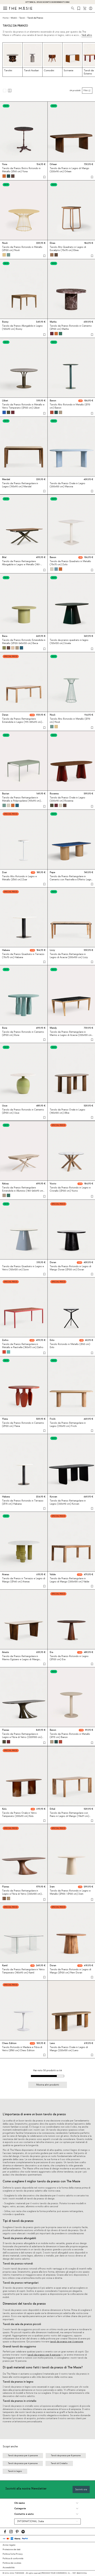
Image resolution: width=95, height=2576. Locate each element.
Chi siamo (19, 2503)
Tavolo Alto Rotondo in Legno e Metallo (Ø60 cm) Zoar (19, 878)
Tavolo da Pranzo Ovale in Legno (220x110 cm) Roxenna (67, 799)
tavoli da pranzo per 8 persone (43, 2354)
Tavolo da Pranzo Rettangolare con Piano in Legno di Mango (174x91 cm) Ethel (69, 1816)
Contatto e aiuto (24, 2514)
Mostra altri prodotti (47, 2084)
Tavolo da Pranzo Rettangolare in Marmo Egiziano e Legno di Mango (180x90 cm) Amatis (21, 1659)
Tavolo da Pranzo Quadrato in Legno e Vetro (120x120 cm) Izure (23, 1268)
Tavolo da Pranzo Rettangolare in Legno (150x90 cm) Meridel (20, 485)
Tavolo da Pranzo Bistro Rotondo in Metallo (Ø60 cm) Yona (21, 170)
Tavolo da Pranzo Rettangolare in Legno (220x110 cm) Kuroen (68, 1502)
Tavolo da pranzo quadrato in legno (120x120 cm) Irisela (69, 642)
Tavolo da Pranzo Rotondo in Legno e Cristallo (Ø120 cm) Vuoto (70, 1189)
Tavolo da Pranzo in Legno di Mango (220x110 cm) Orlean (69, 170)
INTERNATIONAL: (30, 2521)
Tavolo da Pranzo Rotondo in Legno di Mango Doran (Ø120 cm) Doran (70, 1268)
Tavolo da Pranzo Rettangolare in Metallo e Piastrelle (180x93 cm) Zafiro (22, 1346)
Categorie (20, 2508)
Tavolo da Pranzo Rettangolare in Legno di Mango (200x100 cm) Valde (69, 1580)
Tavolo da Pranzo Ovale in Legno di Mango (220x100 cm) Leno (69, 2049)
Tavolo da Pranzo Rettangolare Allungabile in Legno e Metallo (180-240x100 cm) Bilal (21, 564)
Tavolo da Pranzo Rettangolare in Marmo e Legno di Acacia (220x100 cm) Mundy (71, 1035)
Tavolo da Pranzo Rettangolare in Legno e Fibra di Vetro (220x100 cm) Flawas (22, 1894)
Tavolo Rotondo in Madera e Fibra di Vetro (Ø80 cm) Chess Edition (22, 2049)
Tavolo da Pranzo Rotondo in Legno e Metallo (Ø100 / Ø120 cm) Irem (70, 1892)
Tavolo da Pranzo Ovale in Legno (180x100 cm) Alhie (67, 1111)
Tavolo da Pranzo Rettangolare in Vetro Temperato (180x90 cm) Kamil (23, 1971)
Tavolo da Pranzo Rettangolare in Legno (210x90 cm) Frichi (68, 1425)
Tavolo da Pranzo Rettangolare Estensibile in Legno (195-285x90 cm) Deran (22, 722)
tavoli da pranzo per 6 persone (66, 2341)
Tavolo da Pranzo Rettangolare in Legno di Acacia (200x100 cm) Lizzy (69, 956)
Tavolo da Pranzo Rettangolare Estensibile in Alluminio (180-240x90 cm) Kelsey (23, 1191)
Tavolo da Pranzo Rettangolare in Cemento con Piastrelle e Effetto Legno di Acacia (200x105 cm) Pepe (71, 879)
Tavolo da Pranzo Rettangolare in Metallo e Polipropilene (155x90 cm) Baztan (21, 801)
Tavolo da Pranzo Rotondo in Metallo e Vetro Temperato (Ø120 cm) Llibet (23, 406)
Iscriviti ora (81, 2489)
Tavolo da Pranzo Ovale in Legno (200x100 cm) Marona (67, 485)
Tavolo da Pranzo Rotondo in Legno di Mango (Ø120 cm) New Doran (70, 1971)
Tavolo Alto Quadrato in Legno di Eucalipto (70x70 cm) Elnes (68, 249)
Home (5, 18)
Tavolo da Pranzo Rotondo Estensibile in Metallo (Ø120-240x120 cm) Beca (23, 642)
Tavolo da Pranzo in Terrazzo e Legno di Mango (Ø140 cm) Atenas (23, 1580)
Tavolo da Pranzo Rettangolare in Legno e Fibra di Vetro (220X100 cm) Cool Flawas (22, 1737)
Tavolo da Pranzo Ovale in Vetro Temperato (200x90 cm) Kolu (19, 1815)
